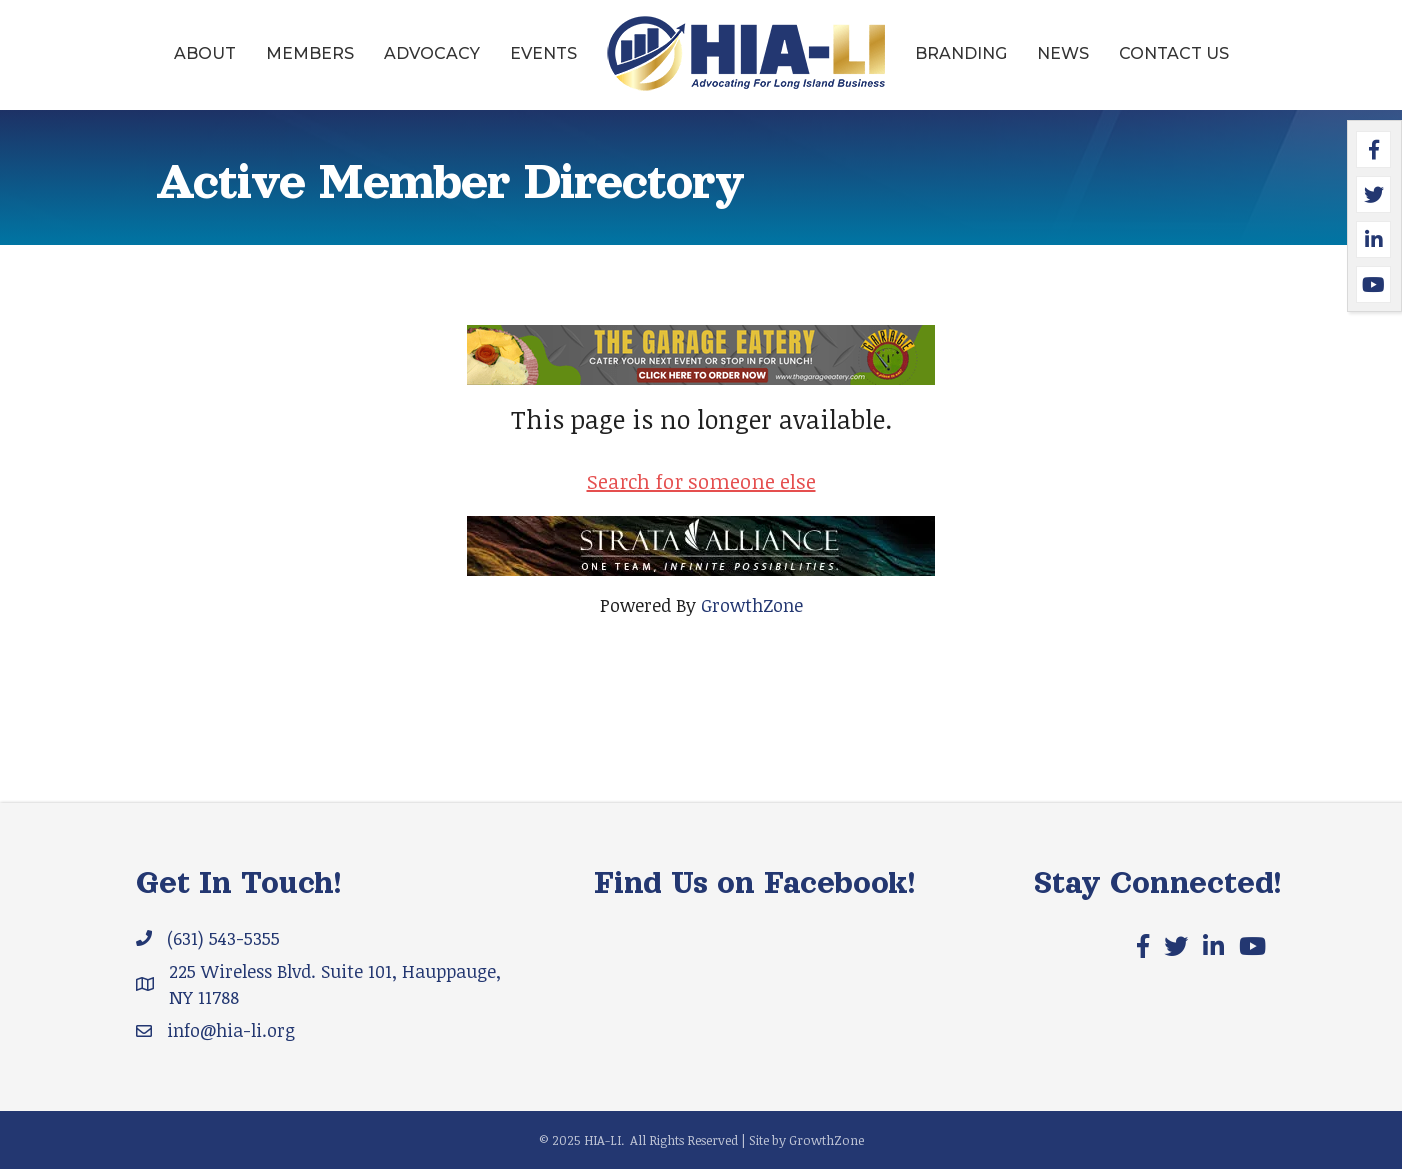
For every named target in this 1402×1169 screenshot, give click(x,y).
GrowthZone (752, 605)
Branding (961, 53)
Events (543, 53)
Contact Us (1174, 53)
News (1063, 53)
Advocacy (432, 53)
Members (310, 53)
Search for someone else (701, 481)
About (205, 53)
